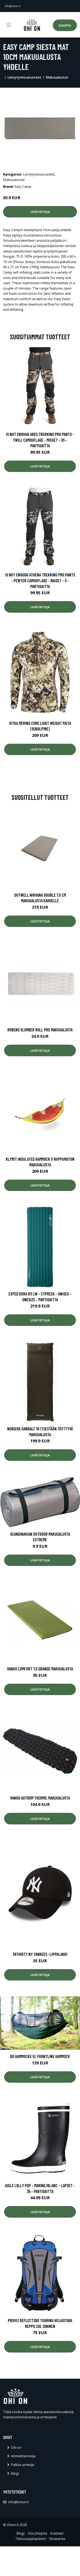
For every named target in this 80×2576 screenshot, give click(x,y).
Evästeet (57, 2533)
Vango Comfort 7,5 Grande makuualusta (40, 1668)
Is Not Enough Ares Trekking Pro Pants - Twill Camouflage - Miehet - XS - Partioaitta (40, 440)
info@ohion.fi (12, 6)
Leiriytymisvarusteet (24, 77)
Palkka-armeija (22, 2464)
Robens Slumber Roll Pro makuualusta (40, 1029)
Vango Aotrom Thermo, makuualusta (40, 1797)
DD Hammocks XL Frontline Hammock (40, 2056)
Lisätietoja (40, 212)
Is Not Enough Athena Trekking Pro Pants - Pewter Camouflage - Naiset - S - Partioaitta (40, 580)
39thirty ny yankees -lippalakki (40, 1954)
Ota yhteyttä (37, 2533)
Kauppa (65, 25)
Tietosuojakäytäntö (30, 2538)
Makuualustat (57, 77)
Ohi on (16, 2447)
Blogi (15, 2473)
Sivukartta (57, 2538)
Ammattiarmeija (23, 2456)
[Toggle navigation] (8, 25)
